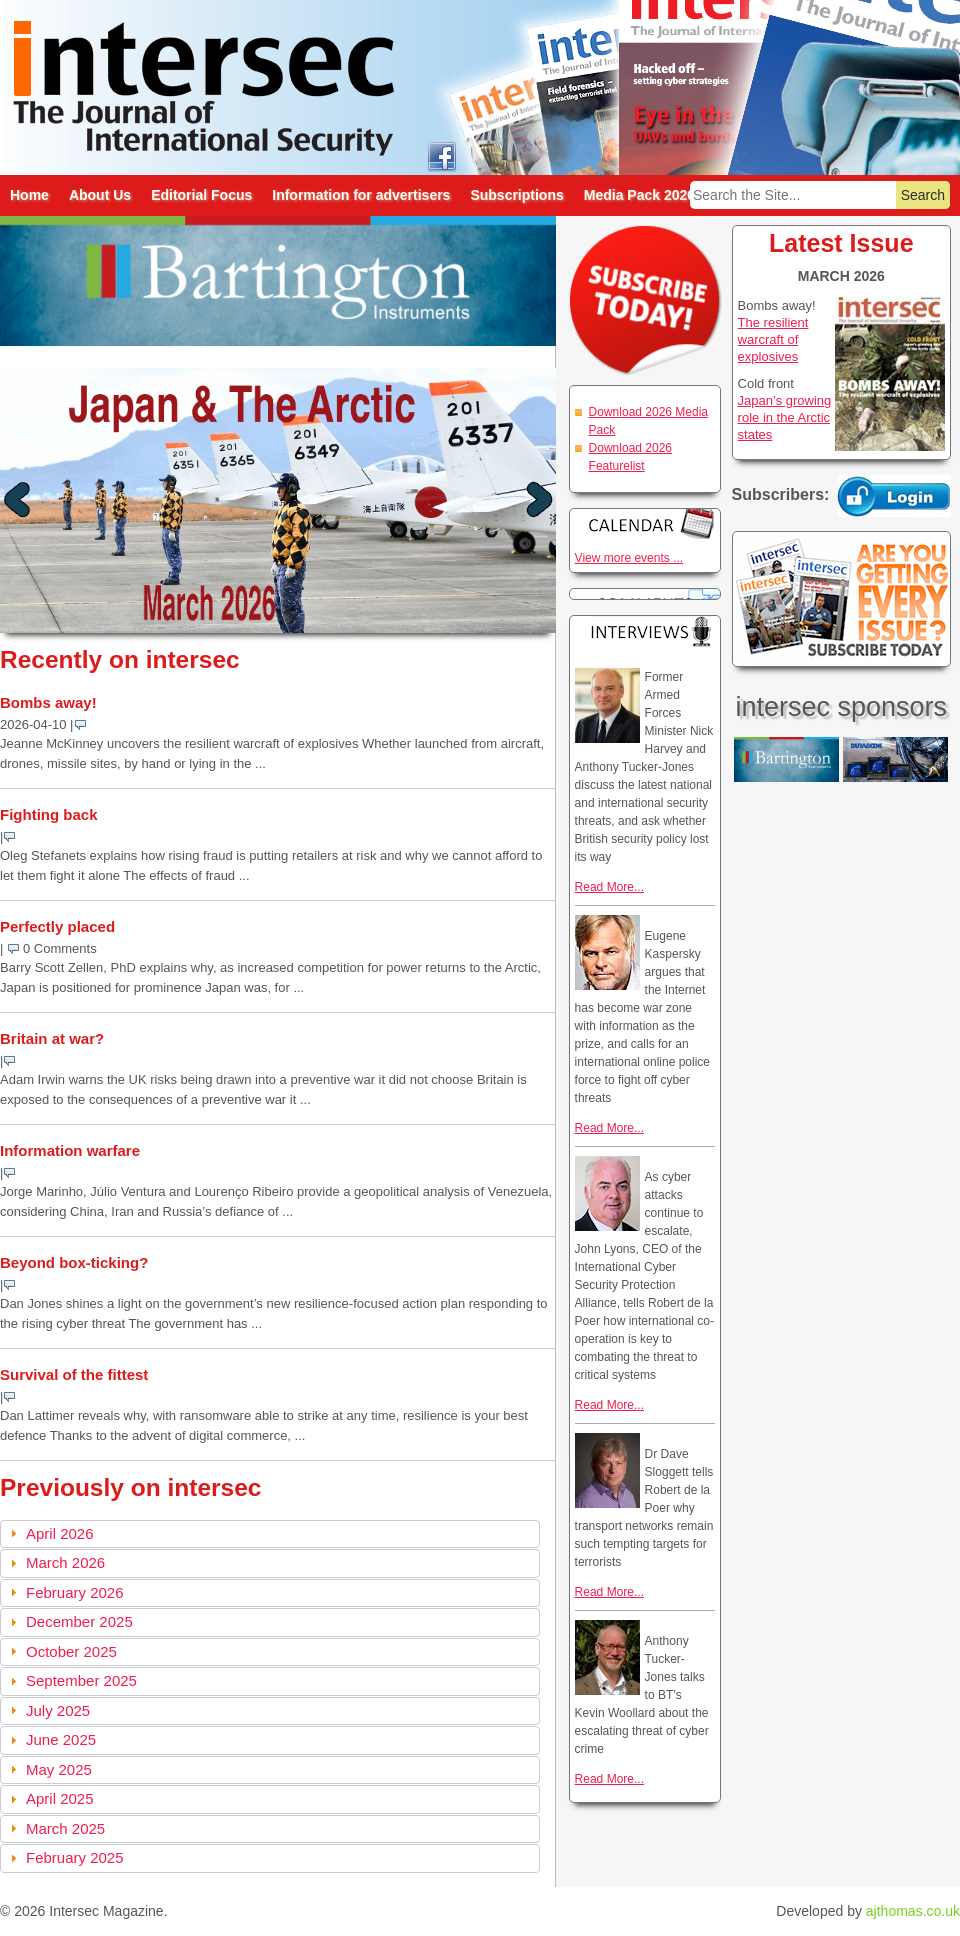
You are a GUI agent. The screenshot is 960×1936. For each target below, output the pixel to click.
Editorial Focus (201, 195)
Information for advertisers (361, 195)
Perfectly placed (57, 926)
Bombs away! (48, 702)
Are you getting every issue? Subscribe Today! (841, 599)
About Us (100, 195)
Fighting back (49, 814)
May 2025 (59, 1769)
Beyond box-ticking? (74, 1262)
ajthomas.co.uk (913, 1911)
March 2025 (65, 1828)
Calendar (645, 523)
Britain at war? (52, 1038)
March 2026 (65, 1562)
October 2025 (71, 1651)
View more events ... (629, 558)
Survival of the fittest (74, 1374)
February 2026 (75, 1592)
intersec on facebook (441, 155)
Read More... (609, 887)
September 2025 (81, 1680)
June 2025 (61, 1739)
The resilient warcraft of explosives (773, 339)
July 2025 (58, 1710)
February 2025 (75, 1857)
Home (29, 195)
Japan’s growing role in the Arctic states (785, 417)
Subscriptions (516, 195)
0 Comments (60, 948)
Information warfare (70, 1150)
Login (894, 496)
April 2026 (60, 1533)
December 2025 (79, 1621)
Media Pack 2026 (639, 195)
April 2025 (60, 1798)
